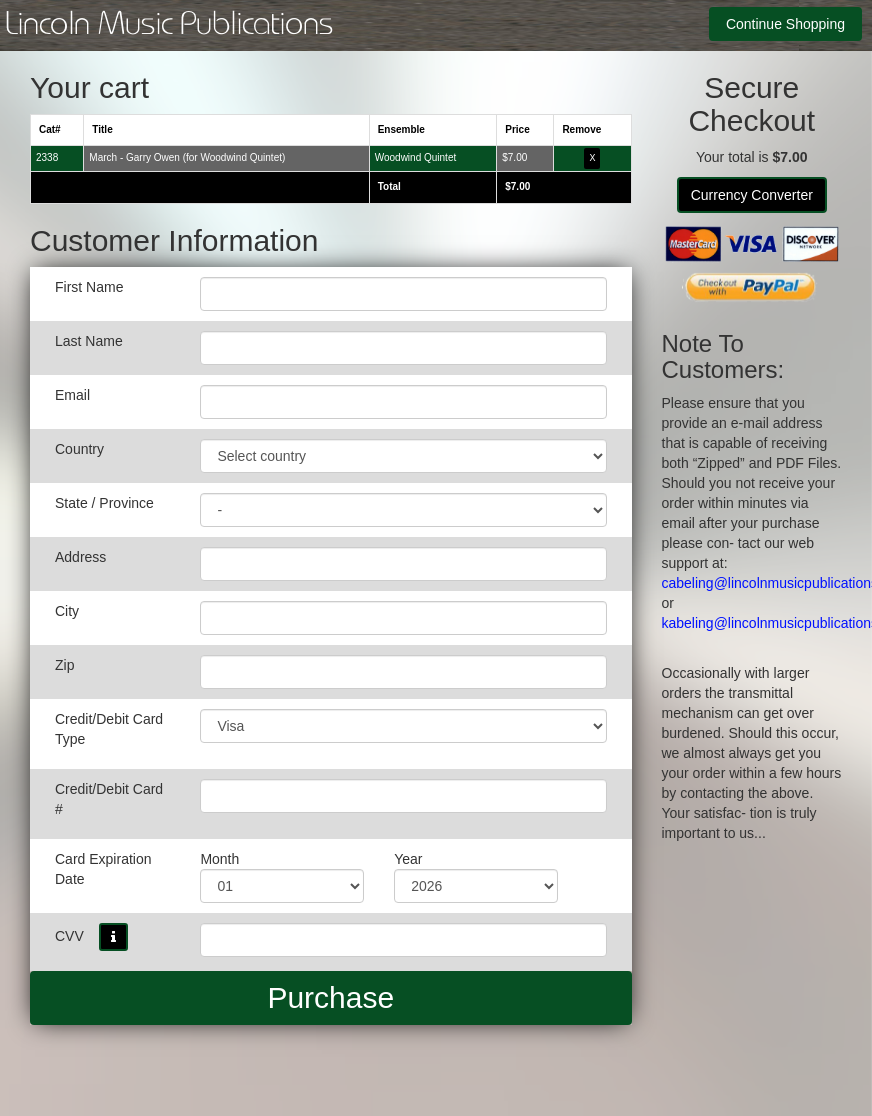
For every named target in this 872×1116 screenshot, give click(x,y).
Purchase (330, 997)
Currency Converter (752, 195)
